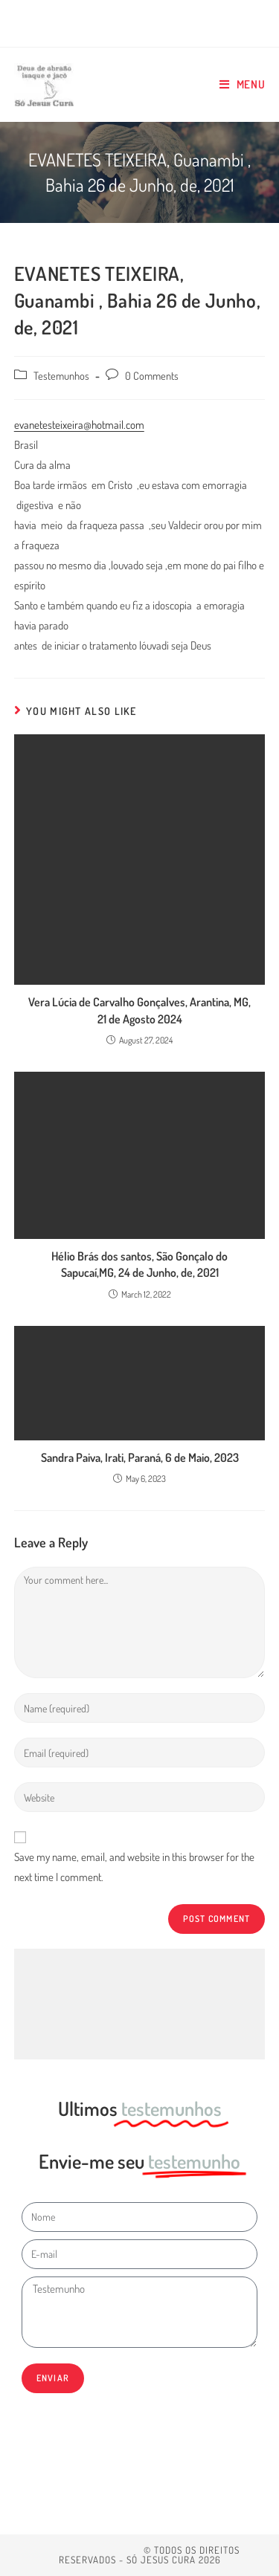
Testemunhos (61, 375)
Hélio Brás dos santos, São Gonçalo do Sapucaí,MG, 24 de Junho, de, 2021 (139, 1264)
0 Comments (152, 375)
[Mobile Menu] (242, 85)
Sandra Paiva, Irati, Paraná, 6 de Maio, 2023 (140, 1457)
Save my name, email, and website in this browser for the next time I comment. (134, 1867)
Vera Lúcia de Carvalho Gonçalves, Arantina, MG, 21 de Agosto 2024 (139, 1010)
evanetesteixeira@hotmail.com (79, 425)
